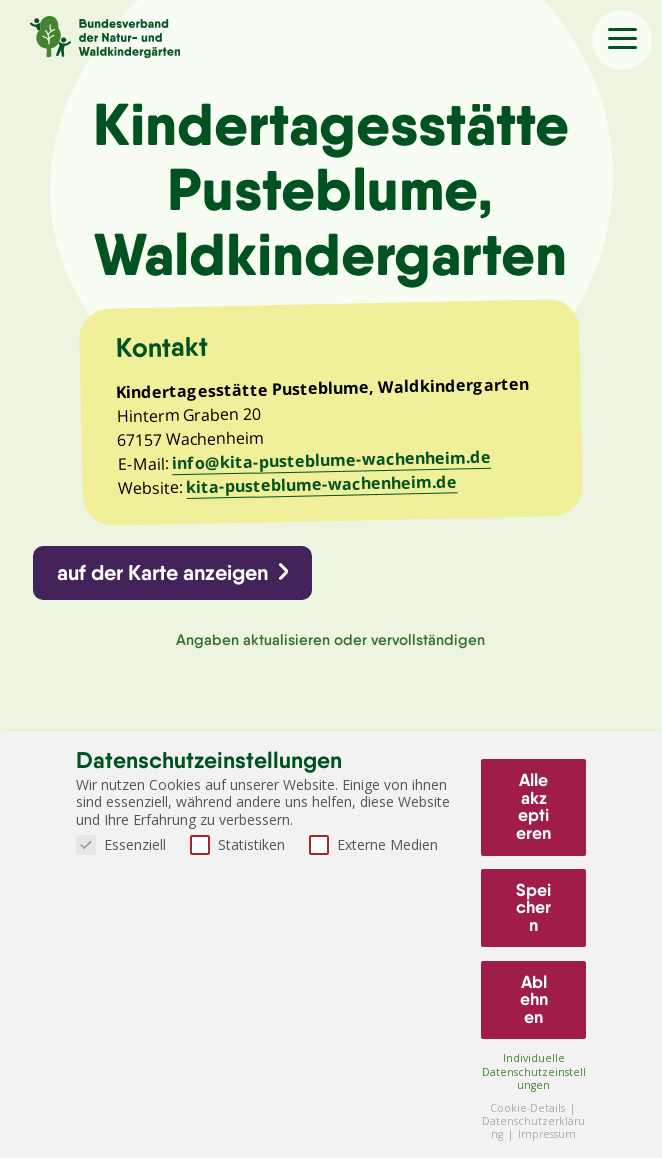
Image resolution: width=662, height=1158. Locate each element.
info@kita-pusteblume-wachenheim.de (332, 462)
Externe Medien (373, 844)
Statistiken (237, 844)
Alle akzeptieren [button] (533, 806)
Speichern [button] (533, 907)
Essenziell (121, 844)
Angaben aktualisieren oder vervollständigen (330, 643)
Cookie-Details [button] (529, 1108)
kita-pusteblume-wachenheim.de (322, 487)
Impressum (547, 1134)
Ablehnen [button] (534, 999)
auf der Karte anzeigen (163, 575)
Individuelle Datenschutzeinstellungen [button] (534, 1071)
